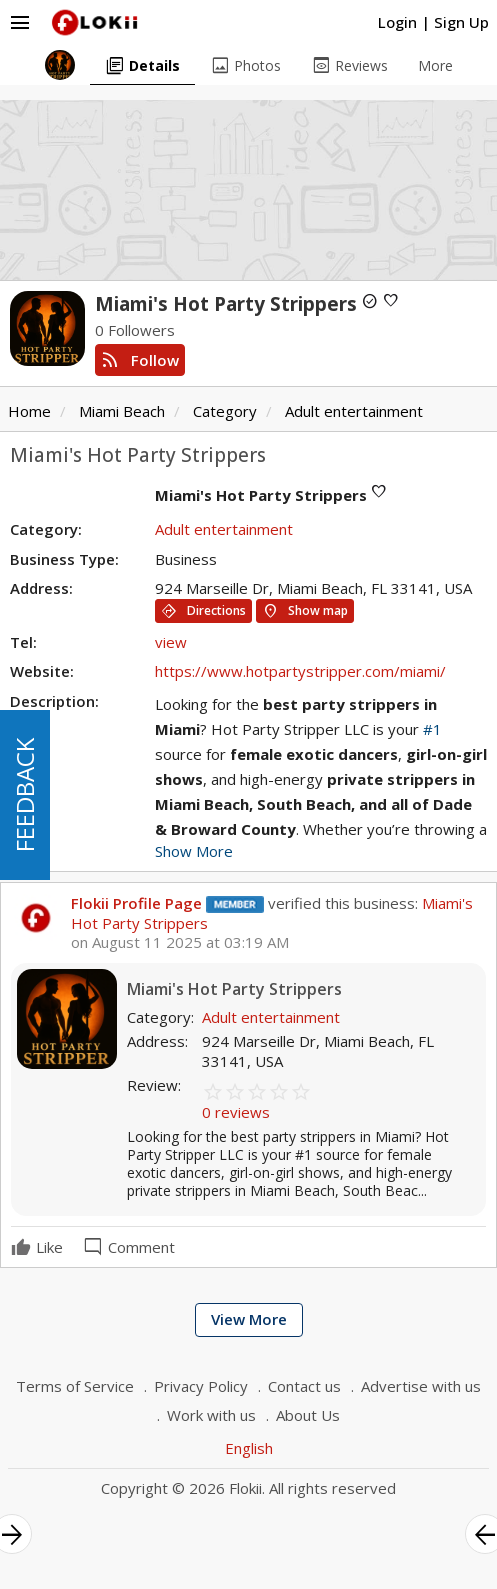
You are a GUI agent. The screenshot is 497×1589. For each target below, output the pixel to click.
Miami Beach (122, 411)
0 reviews (236, 1112)
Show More (194, 851)
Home (29, 411)
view (171, 642)
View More (249, 1319)
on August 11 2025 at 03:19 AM (180, 942)
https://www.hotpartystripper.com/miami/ (300, 671)
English (249, 1448)
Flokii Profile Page (136, 903)
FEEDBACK (24, 795)
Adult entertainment (354, 411)
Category (225, 411)
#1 (432, 729)
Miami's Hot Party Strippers (234, 989)
